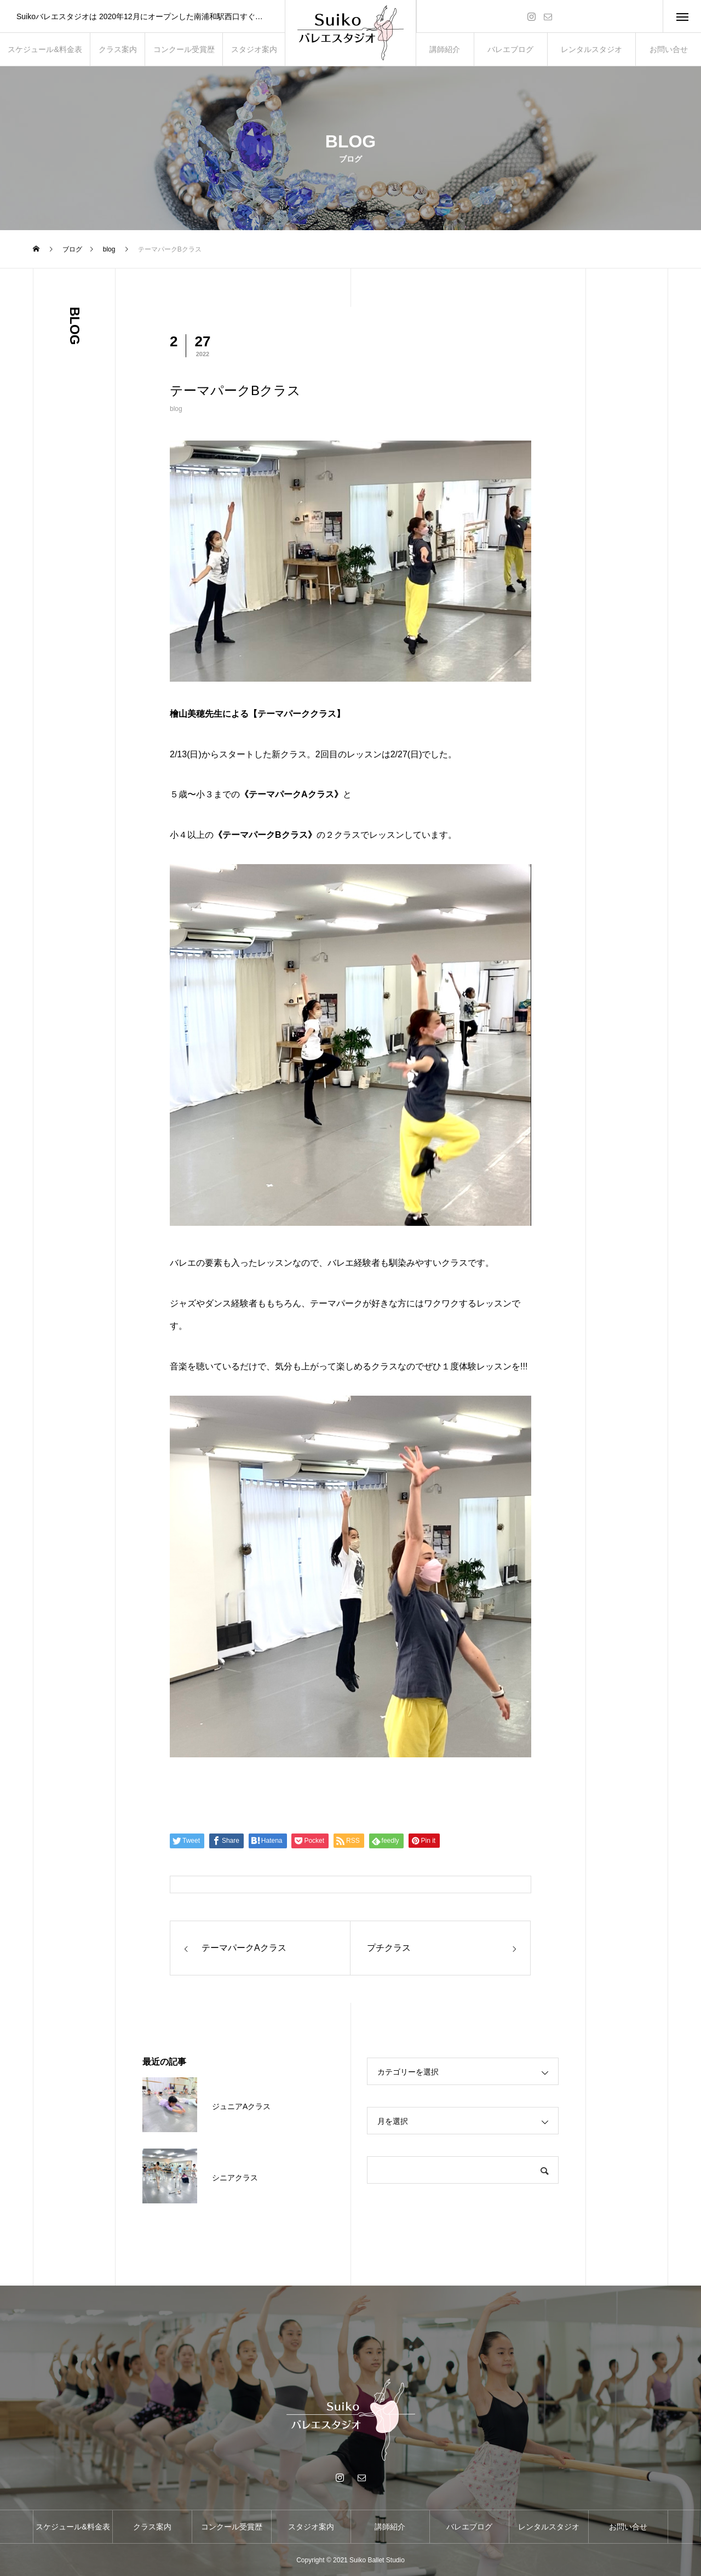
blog (176, 409)
